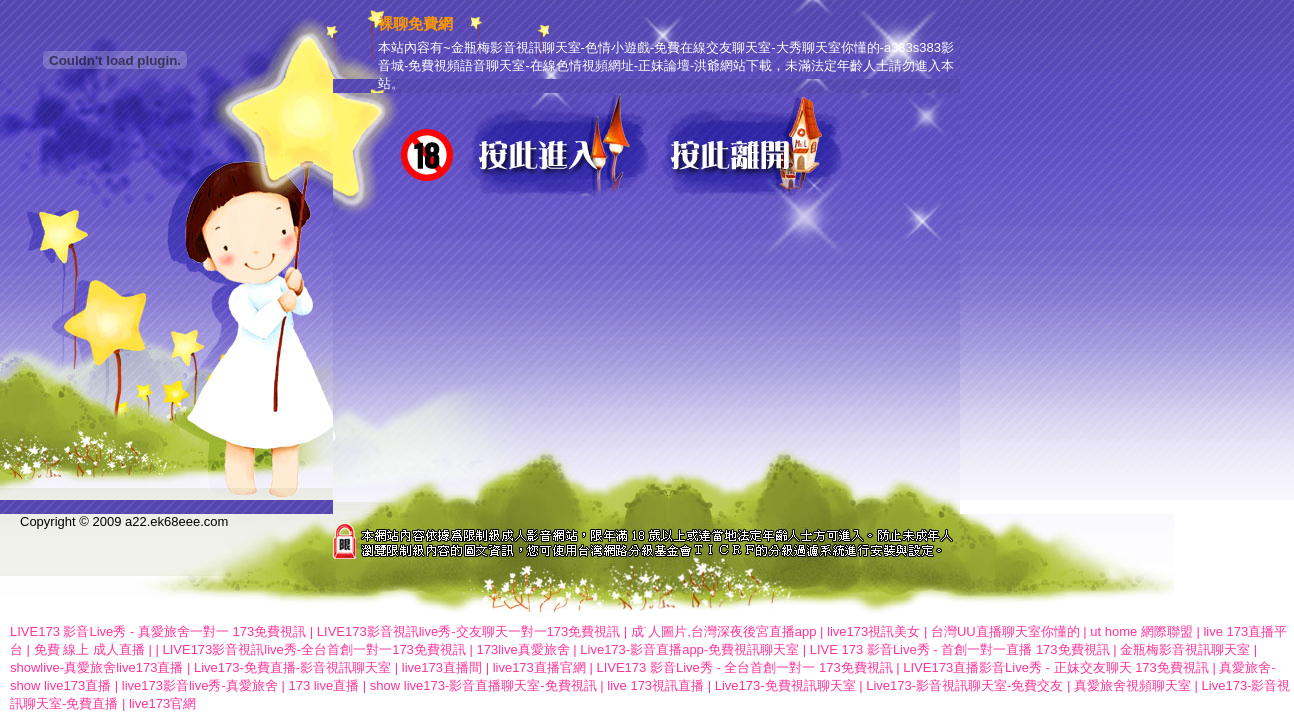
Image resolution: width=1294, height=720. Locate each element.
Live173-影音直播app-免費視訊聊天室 (689, 649)
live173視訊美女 (873, 631)
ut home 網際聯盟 (1141, 631)
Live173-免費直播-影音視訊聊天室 (292, 667)
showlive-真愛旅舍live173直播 (96, 667)
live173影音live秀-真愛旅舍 (200, 685)
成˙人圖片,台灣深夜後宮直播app (725, 631)
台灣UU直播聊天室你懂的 (1005, 631)
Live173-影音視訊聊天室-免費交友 (964, 685)
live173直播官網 (539, 667)
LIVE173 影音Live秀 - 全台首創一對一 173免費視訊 (744, 667)
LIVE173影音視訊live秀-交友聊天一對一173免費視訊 (468, 631)
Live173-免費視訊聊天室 (785, 685)
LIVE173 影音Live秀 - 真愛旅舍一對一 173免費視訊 (158, 631)
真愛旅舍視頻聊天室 (1132, 685)
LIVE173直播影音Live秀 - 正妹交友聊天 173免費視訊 (1056, 667)
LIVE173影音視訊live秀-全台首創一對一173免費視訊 (313, 649)
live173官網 (162, 703)
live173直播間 (442, 667)
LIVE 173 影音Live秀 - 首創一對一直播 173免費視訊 (960, 649)
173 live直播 (323, 685)
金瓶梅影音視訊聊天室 (1185, 649)
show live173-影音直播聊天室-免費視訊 (483, 685)
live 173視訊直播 (655, 685)
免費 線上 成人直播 (89, 649)
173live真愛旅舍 (522, 649)
